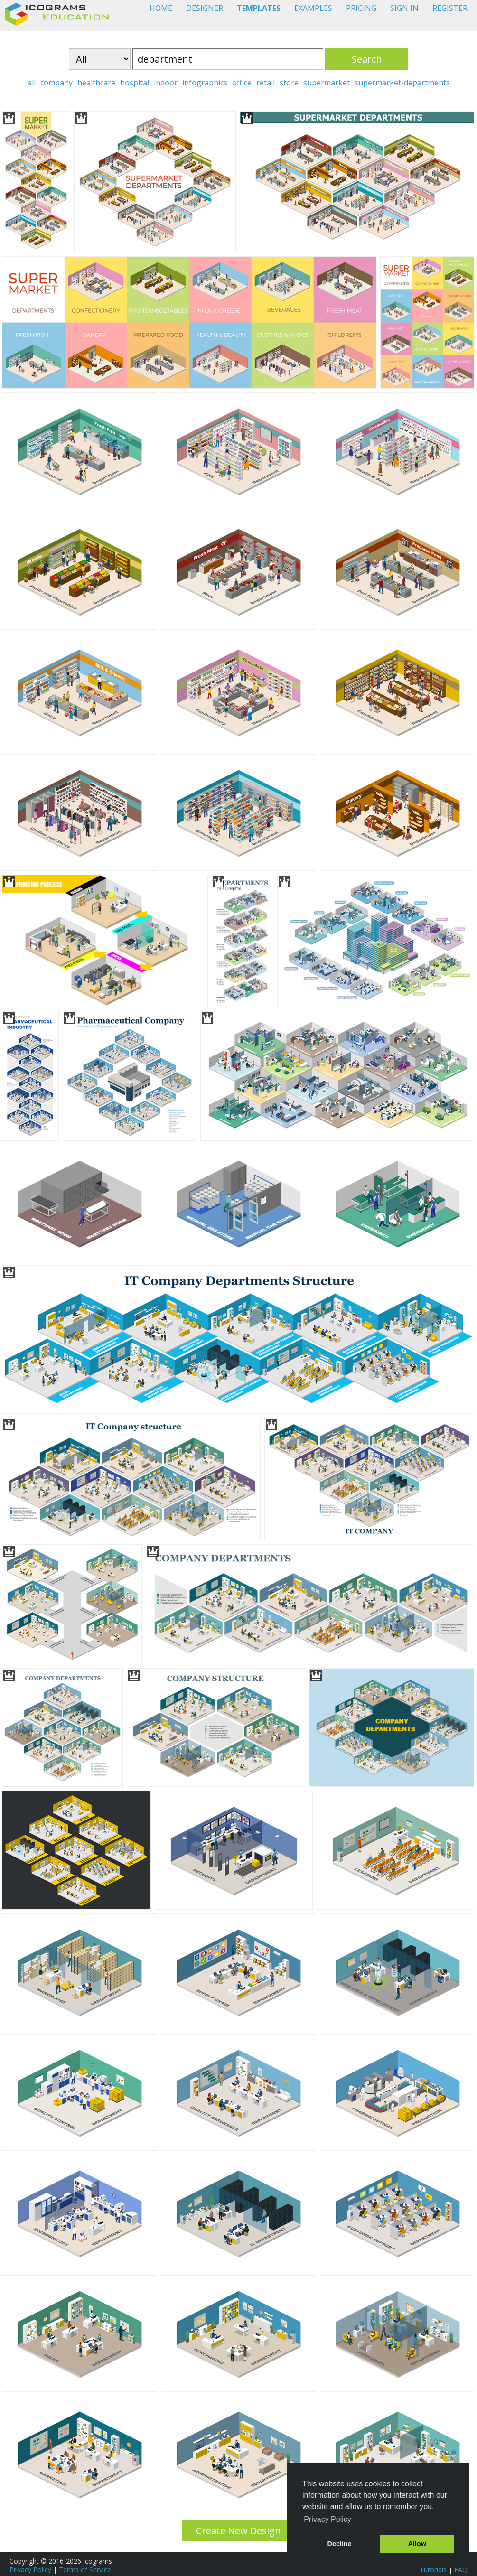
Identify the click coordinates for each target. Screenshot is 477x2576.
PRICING (361, 8)
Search (367, 59)
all (32, 82)
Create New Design (238, 2530)
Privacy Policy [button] (327, 2519)
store (289, 82)
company (56, 82)
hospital (134, 82)
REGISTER (450, 8)
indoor (166, 82)
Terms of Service (85, 2569)
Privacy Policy (30, 2569)
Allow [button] (417, 2544)
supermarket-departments (402, 82)
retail (265, 82)
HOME (161, 8)
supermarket (326, 82)
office (242, 82)
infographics (204, 82)
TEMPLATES (259, 8)
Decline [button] (339, 2544)
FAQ (461, 2569)
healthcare (96, 82)
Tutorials (433, 2569)
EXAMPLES (313, 8)
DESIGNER (204, 8)
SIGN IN (404, 8)
